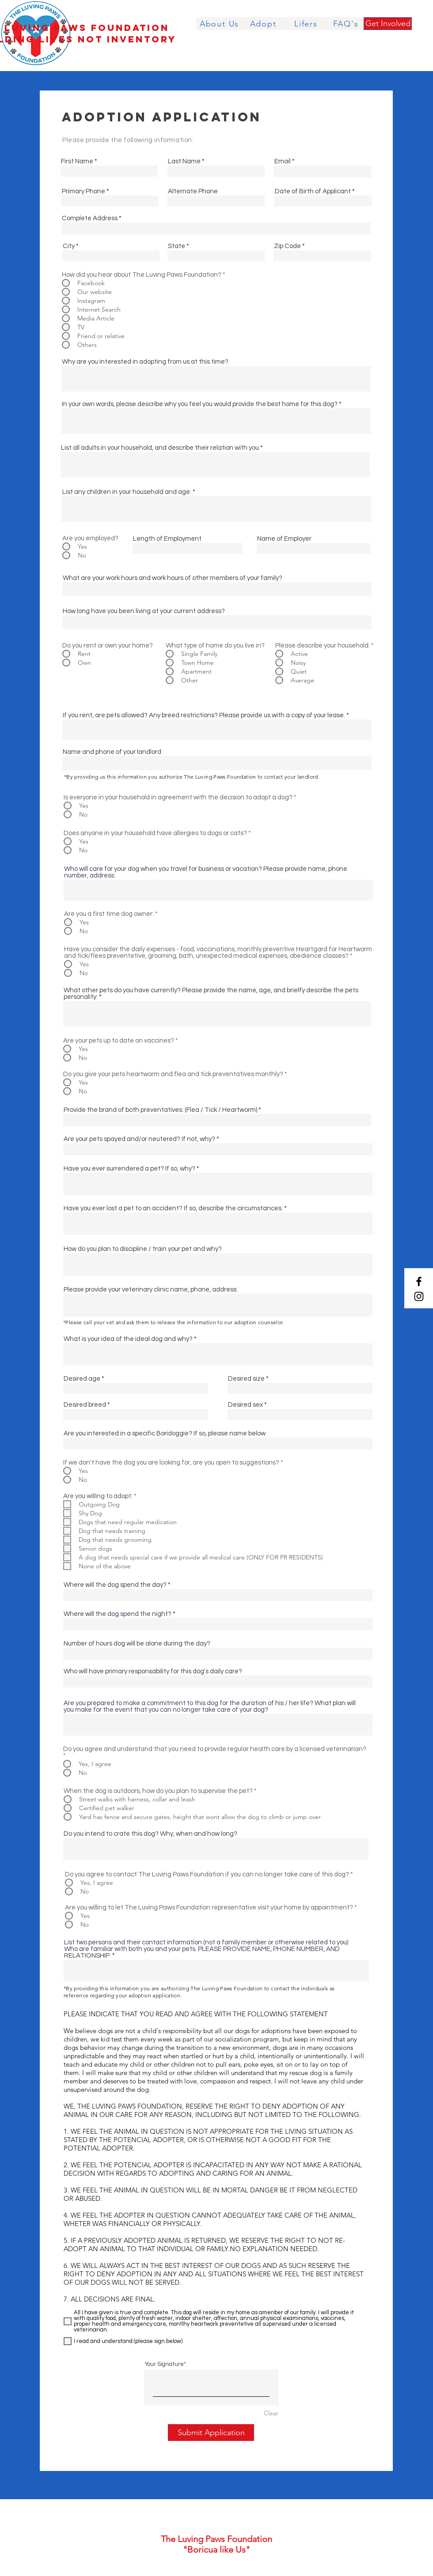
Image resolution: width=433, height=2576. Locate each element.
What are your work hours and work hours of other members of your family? (172, 578)
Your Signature (164, 2364)
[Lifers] (307, 23)
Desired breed (85, 1404)
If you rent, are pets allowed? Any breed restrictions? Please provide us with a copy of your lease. (204, 715)
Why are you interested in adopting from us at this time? (145, 361)
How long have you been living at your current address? (144, 611)
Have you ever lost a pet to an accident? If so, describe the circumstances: (173, 1208)
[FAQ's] (347, 23)
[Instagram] (419, 1296)
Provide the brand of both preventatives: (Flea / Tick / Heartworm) (160, 1110)
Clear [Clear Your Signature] (271, 2413)
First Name (77, 161)
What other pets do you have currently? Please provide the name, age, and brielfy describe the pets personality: (211, 993)
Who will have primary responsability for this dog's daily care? (153, 1671)
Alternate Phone (193, 191)
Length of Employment (167, 538)
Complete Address (90, 218)
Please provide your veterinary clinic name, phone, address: (151, 1289)
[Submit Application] (211, 2432)
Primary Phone (83, 191)
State (176, 246)
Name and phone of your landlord (112, 752)
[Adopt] (264, 23)
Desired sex (245, 1404)
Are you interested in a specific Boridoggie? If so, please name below (165, 1433)
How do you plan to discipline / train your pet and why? (143, 1249)
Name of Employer (284, 538)
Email (282, 161)
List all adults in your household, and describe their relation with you (160, 447)
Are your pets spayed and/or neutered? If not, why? (139, 1139)
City (69, 246)
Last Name (184, 161)
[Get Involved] (388, 23)
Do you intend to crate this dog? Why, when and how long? (150, 1833)
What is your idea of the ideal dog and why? (128, 1339)
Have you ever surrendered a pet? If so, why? (129, 1168)
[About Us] (220, 23)
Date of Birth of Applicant (313, 191)
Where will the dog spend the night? (117, 1614)
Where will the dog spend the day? (115, 1585)
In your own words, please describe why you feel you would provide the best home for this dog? (200, 404)
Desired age (82, 1378)
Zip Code (287, 246)
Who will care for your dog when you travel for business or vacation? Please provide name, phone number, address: (205, 872)
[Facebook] (419, 1281)
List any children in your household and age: (126, 492)
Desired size (246, 1378)
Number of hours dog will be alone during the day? (137, 1643)
